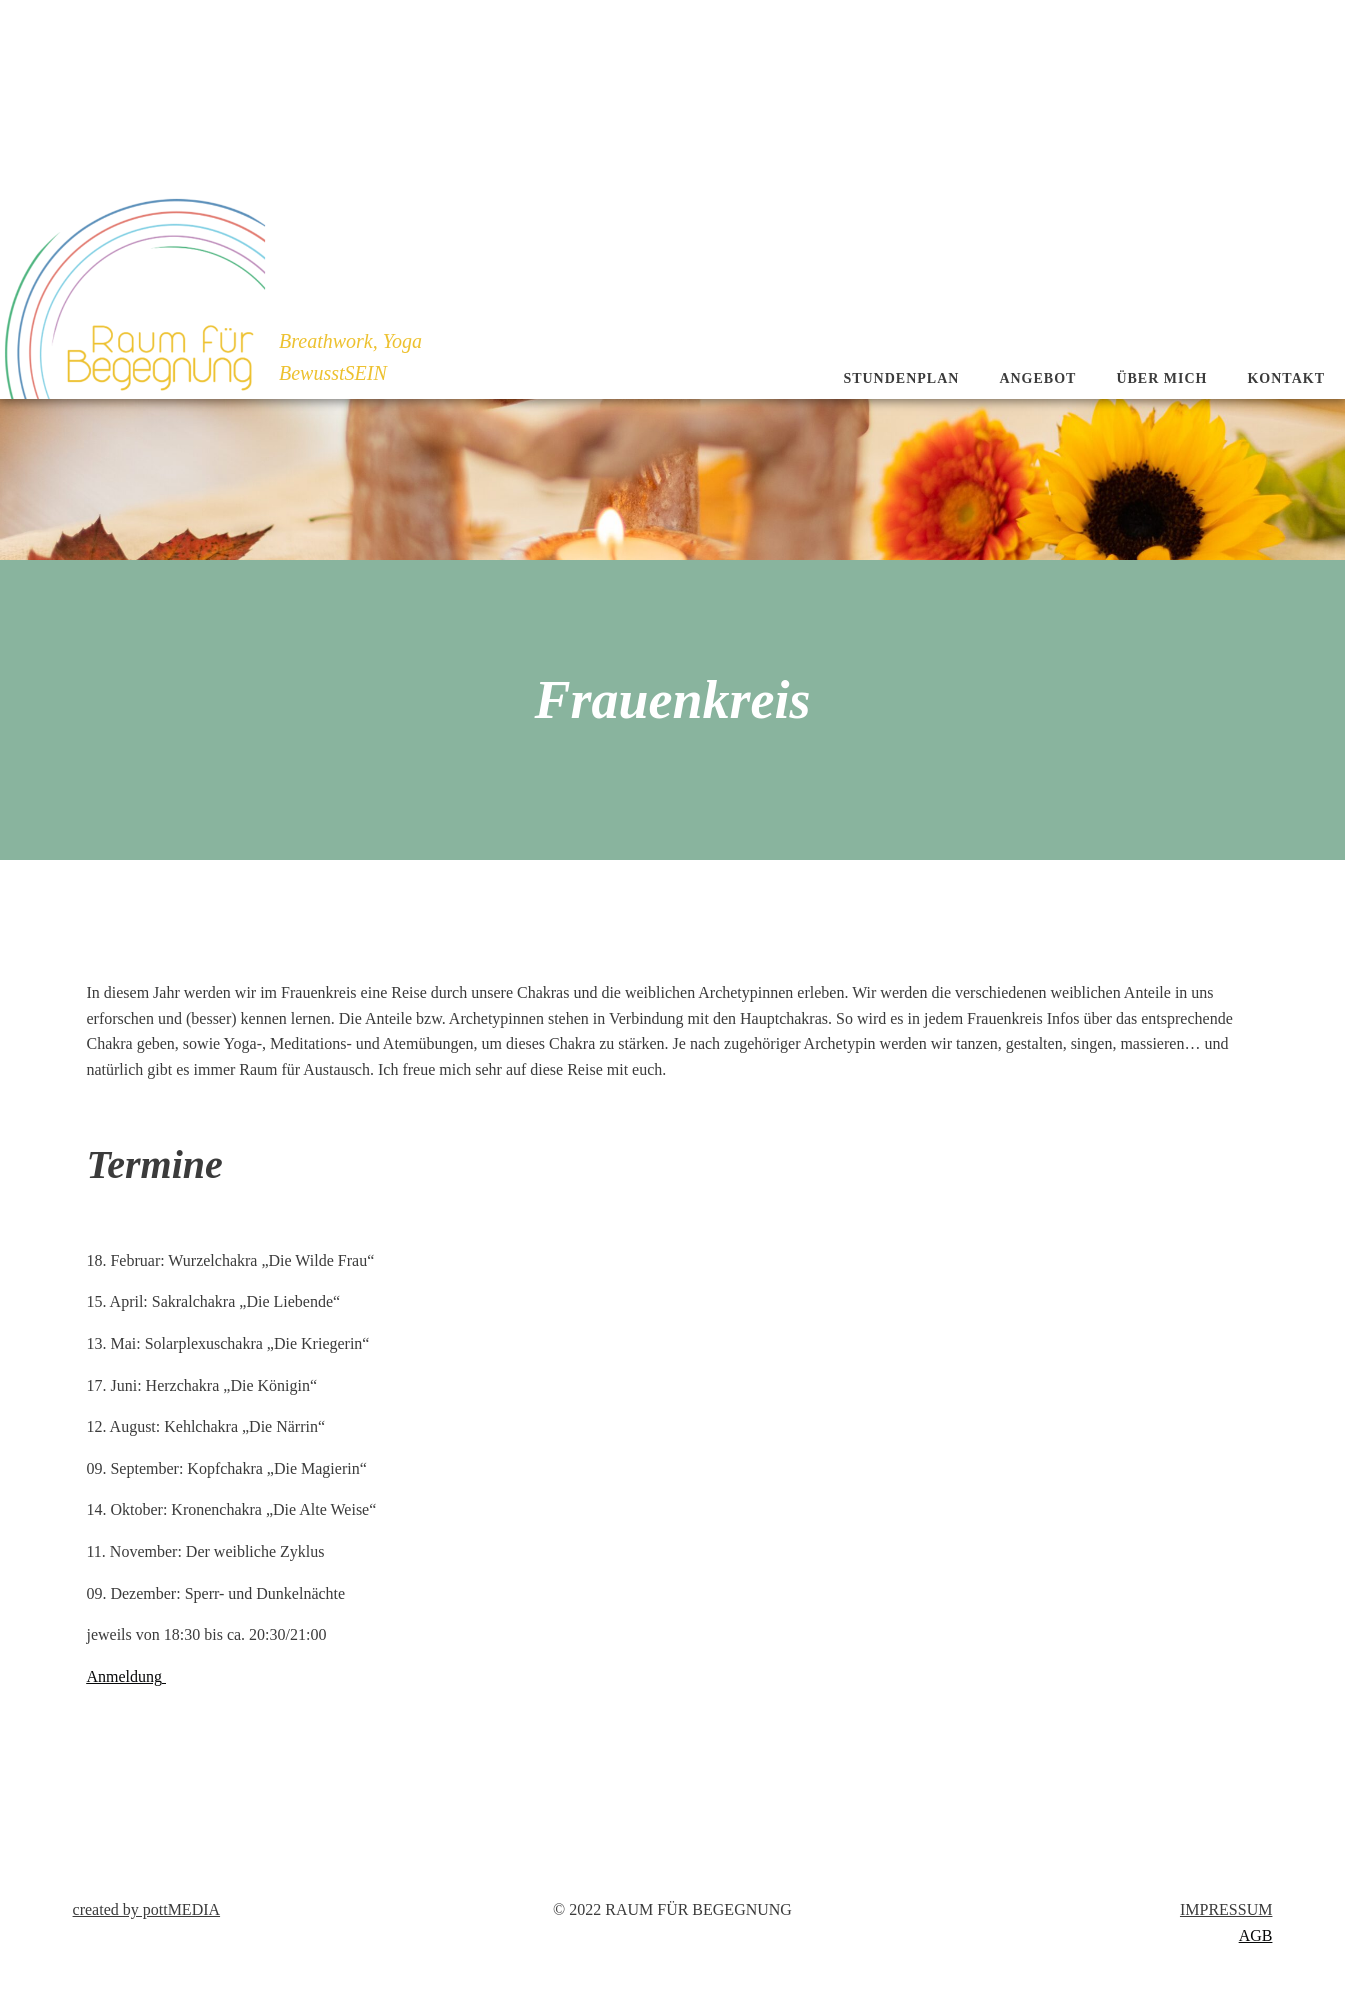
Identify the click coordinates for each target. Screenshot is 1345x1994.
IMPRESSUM (1226, 1909)
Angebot (1037, 378)
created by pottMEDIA (147, 1909)
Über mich (1161, 378)
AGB (1256, 1935)
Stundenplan (901, 378)
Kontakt (1286, 378)
